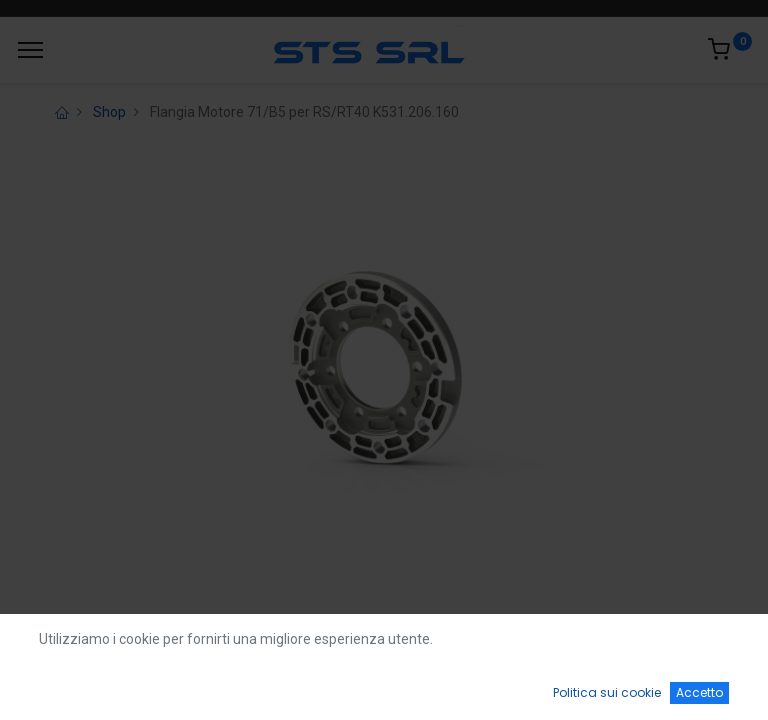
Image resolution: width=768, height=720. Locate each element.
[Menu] (30, 50)
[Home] (66, 686)
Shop (109, 112)
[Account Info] (702, 686)
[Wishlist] (543, 686)
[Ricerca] (224, 686)
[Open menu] (384, 691)
